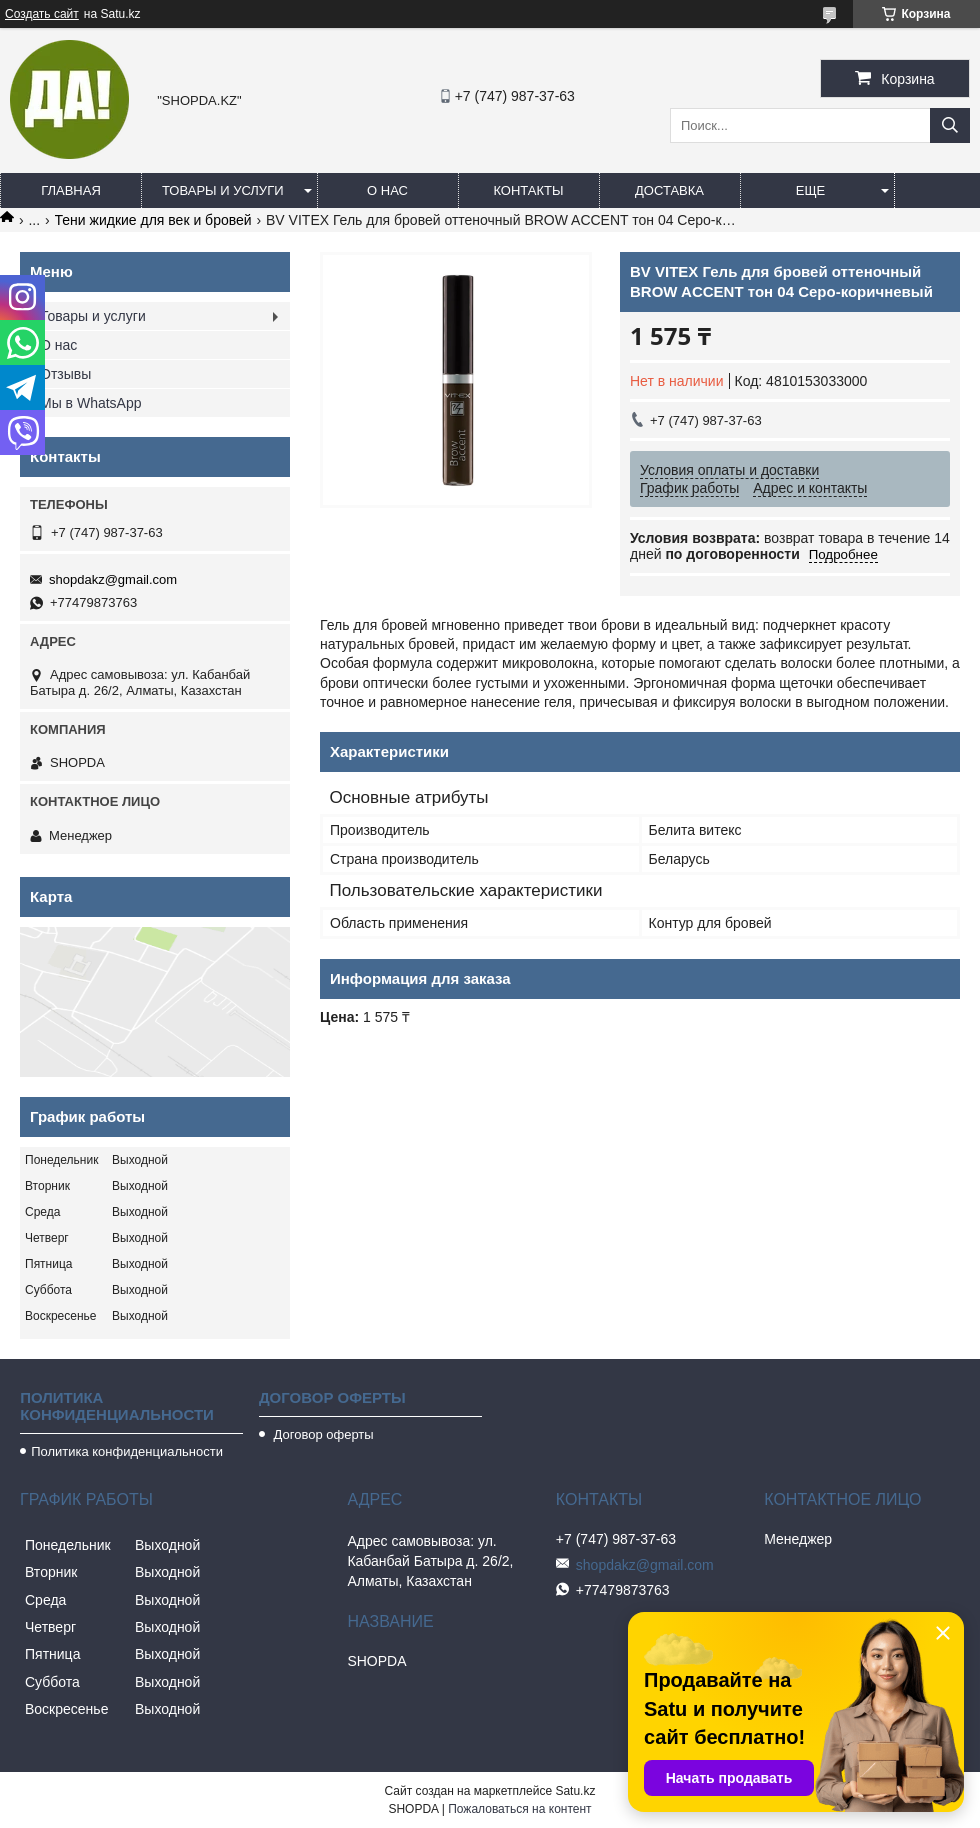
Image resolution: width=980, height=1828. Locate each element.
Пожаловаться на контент (519, 1809)
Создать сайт (42, 14)
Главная (71, 190)
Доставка (669, 190)
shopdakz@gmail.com (113, 579)
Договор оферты (322, 1434)
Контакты (528, 190)
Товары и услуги (223, 190)
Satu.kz (575, 1791)
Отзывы (65, 374)
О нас (387, 190)
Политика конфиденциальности (127, 1451)
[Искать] (950, 125)
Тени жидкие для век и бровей (153, 220)
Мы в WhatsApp (91, 403)
